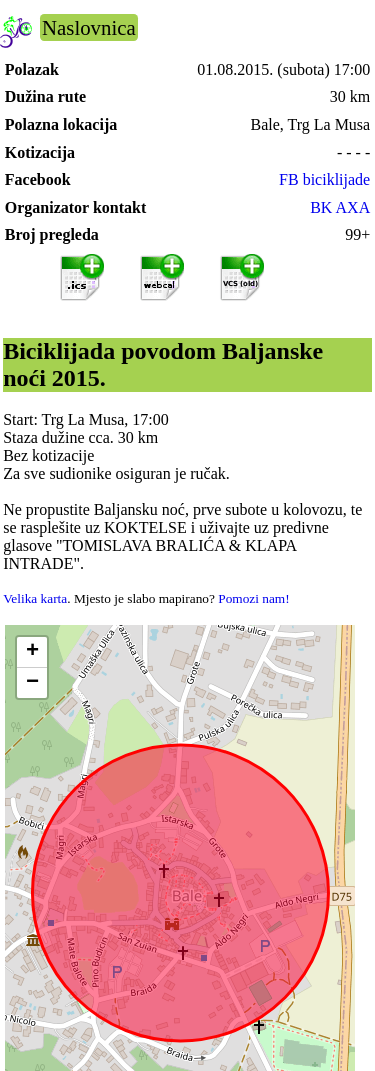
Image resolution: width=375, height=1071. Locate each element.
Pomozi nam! (253, 598)
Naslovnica (89, 27)
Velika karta (35, 598)
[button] (32, 652)
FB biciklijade (324, 179)
